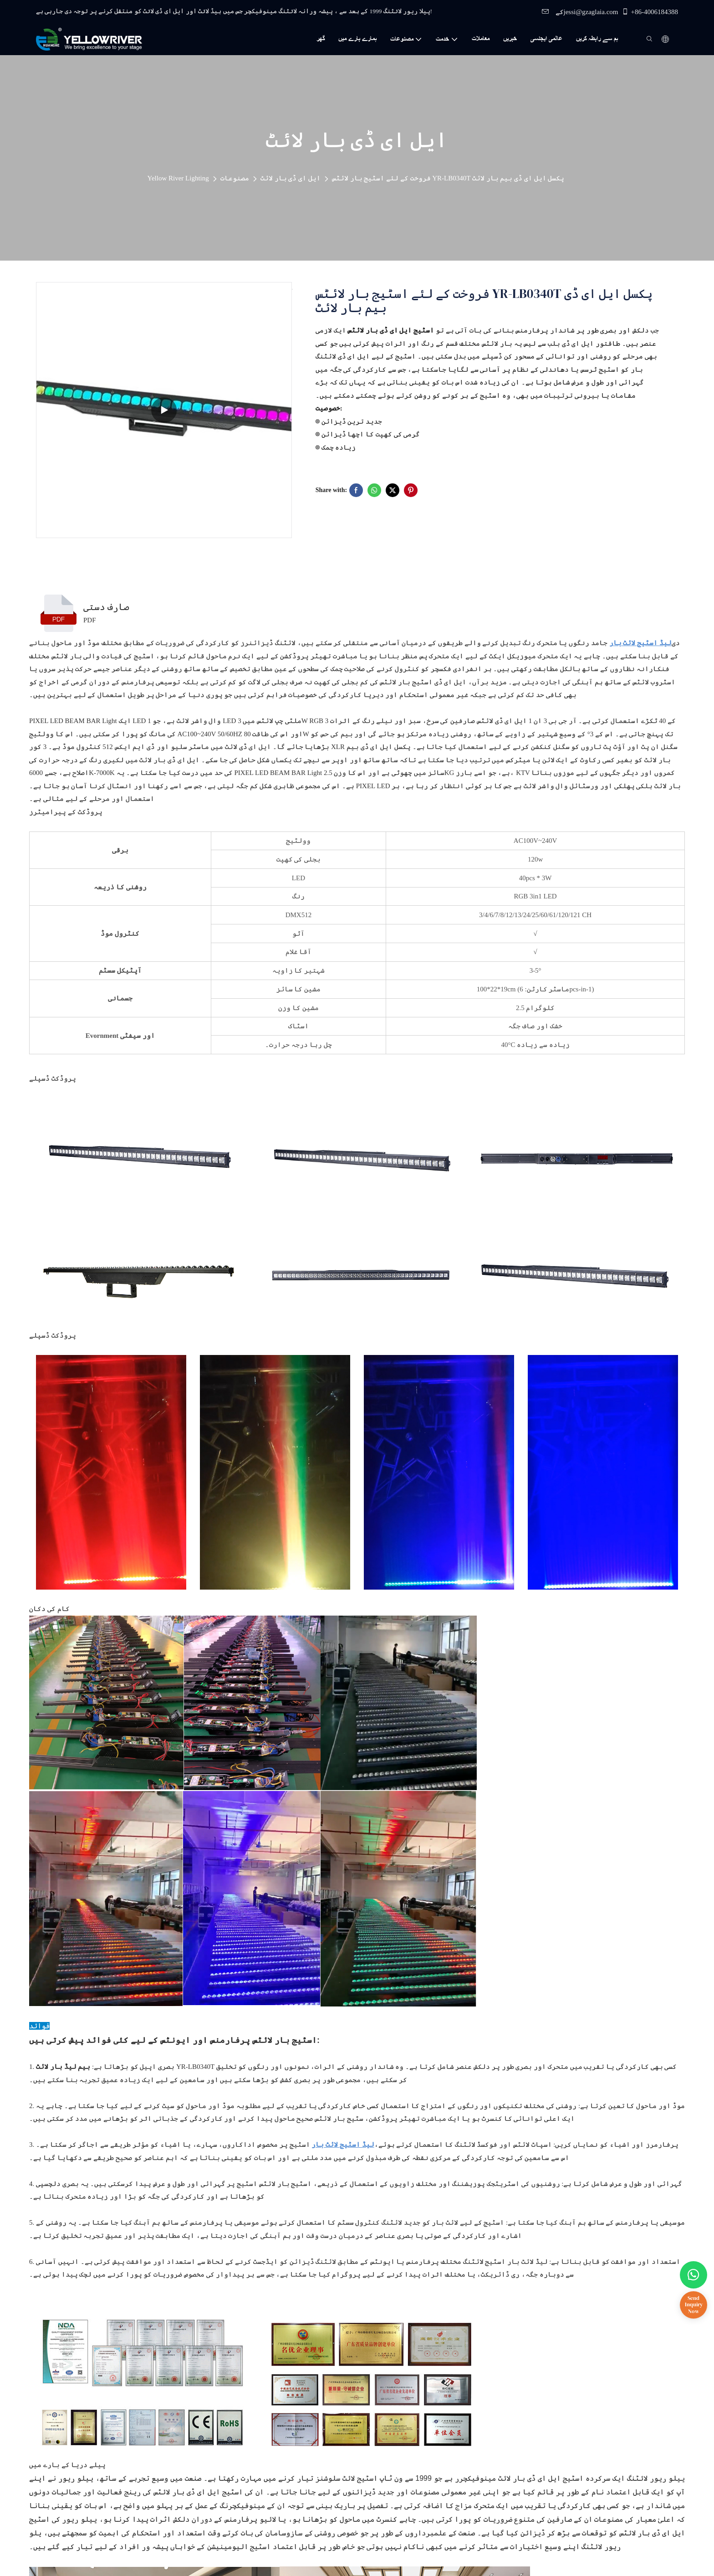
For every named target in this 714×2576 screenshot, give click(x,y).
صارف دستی (106, 606)
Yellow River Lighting (178, 178)
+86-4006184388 (650, 11)
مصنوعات (234, 178)
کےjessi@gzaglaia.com (580, 11)
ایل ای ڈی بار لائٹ (290, 178)
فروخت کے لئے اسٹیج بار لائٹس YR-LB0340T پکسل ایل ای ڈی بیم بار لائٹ (448, 178)
